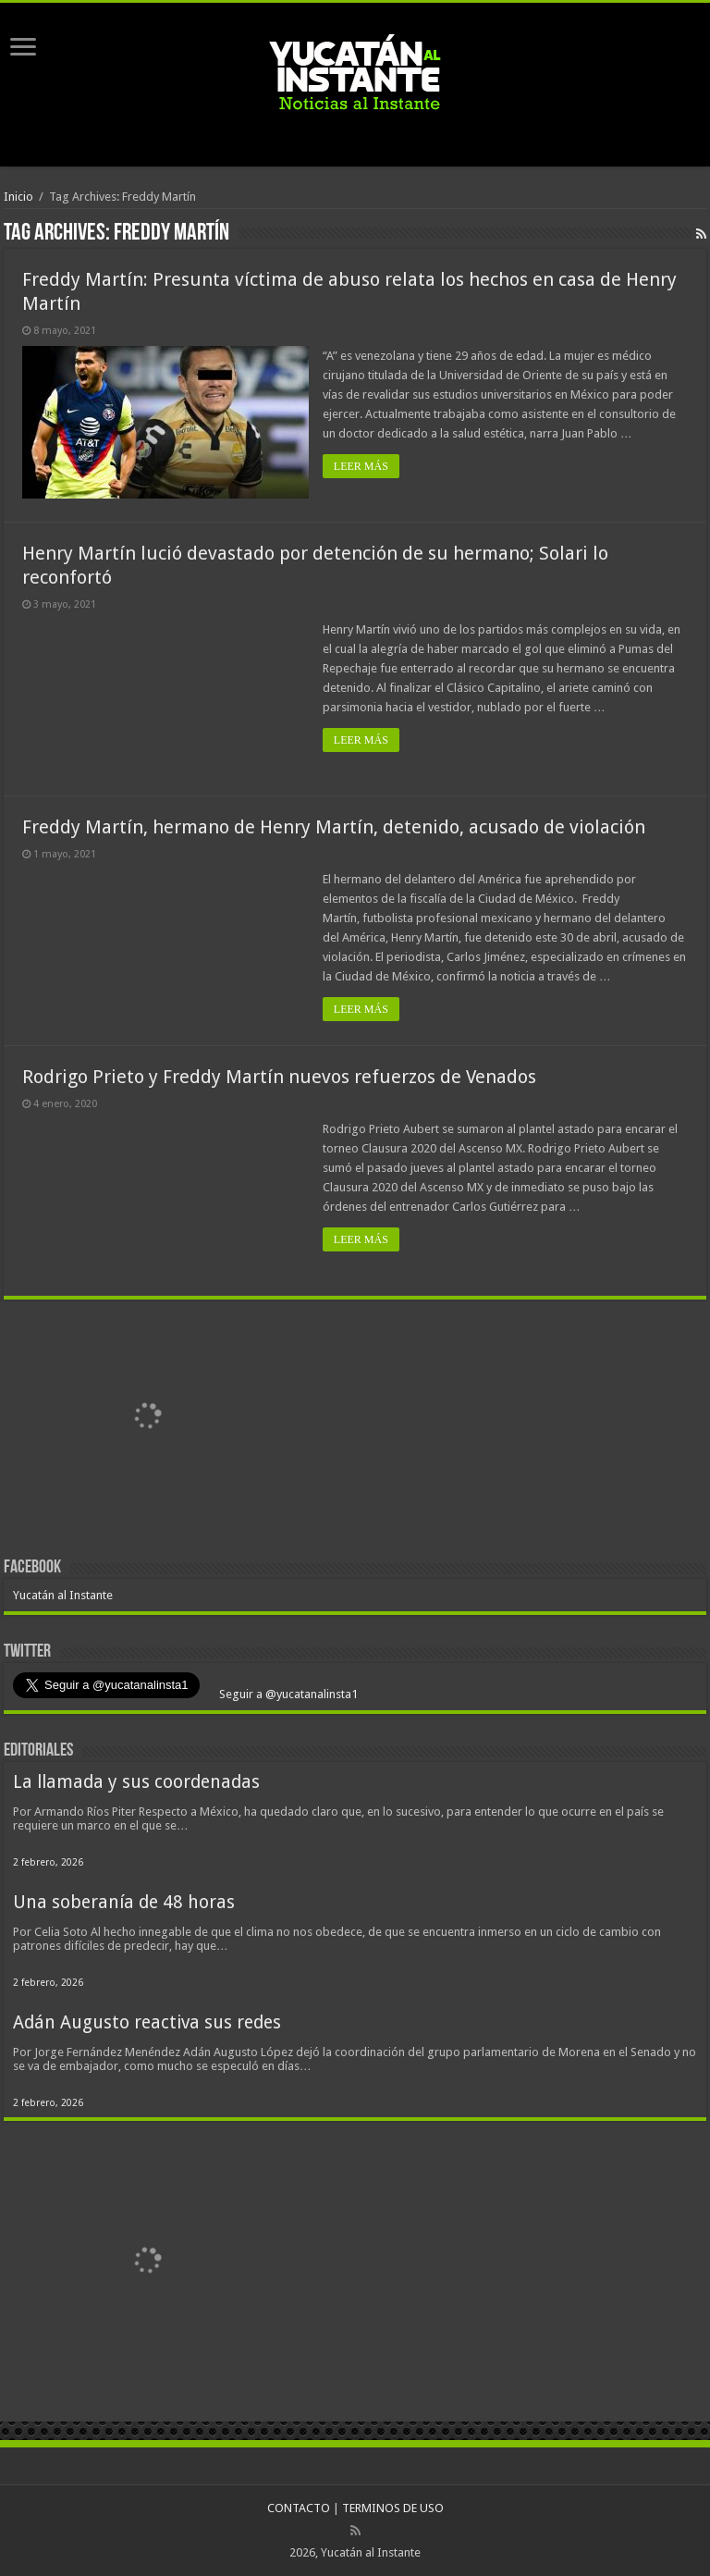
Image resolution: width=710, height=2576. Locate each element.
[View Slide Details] (147, 1419)
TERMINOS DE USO (393, 2508)
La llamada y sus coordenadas (136, 1782)
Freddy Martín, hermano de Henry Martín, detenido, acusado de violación (333, 827)
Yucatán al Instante (63, 1595)
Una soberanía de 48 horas (124, 1902)
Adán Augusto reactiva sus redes (147, 2022)
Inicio (18, 196)
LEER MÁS (361, 466)
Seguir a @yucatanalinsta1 (287, 1694)
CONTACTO (298, 2508)
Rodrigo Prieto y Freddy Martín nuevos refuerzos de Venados (279, 1077)
